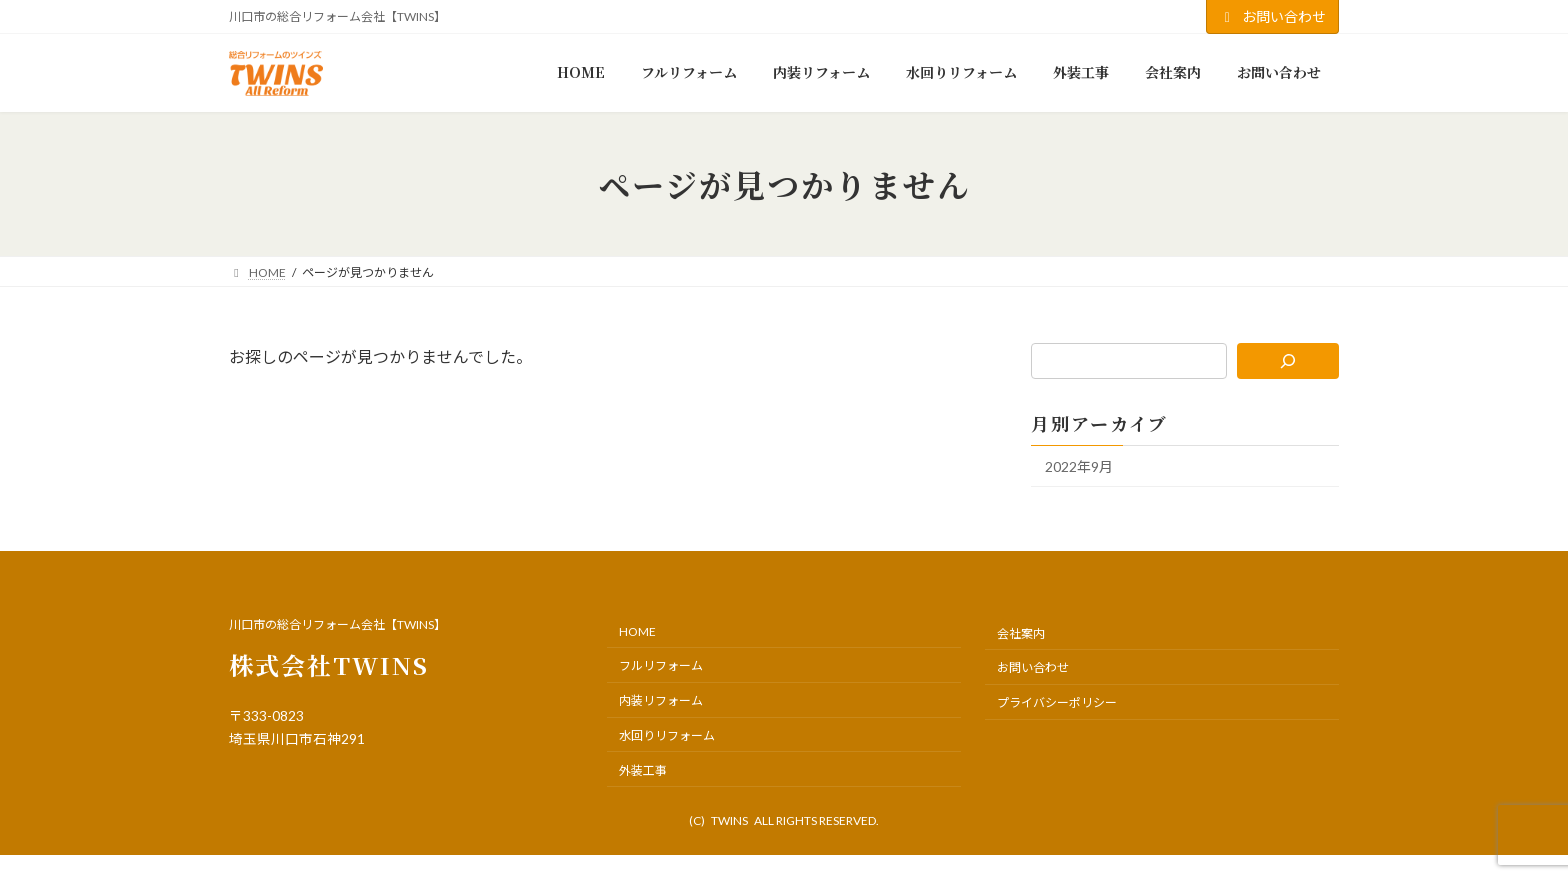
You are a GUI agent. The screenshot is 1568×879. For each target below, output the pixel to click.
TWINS (729, 820)
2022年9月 (1079, 466)
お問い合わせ (1273, 16)
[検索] (1288, 361)
